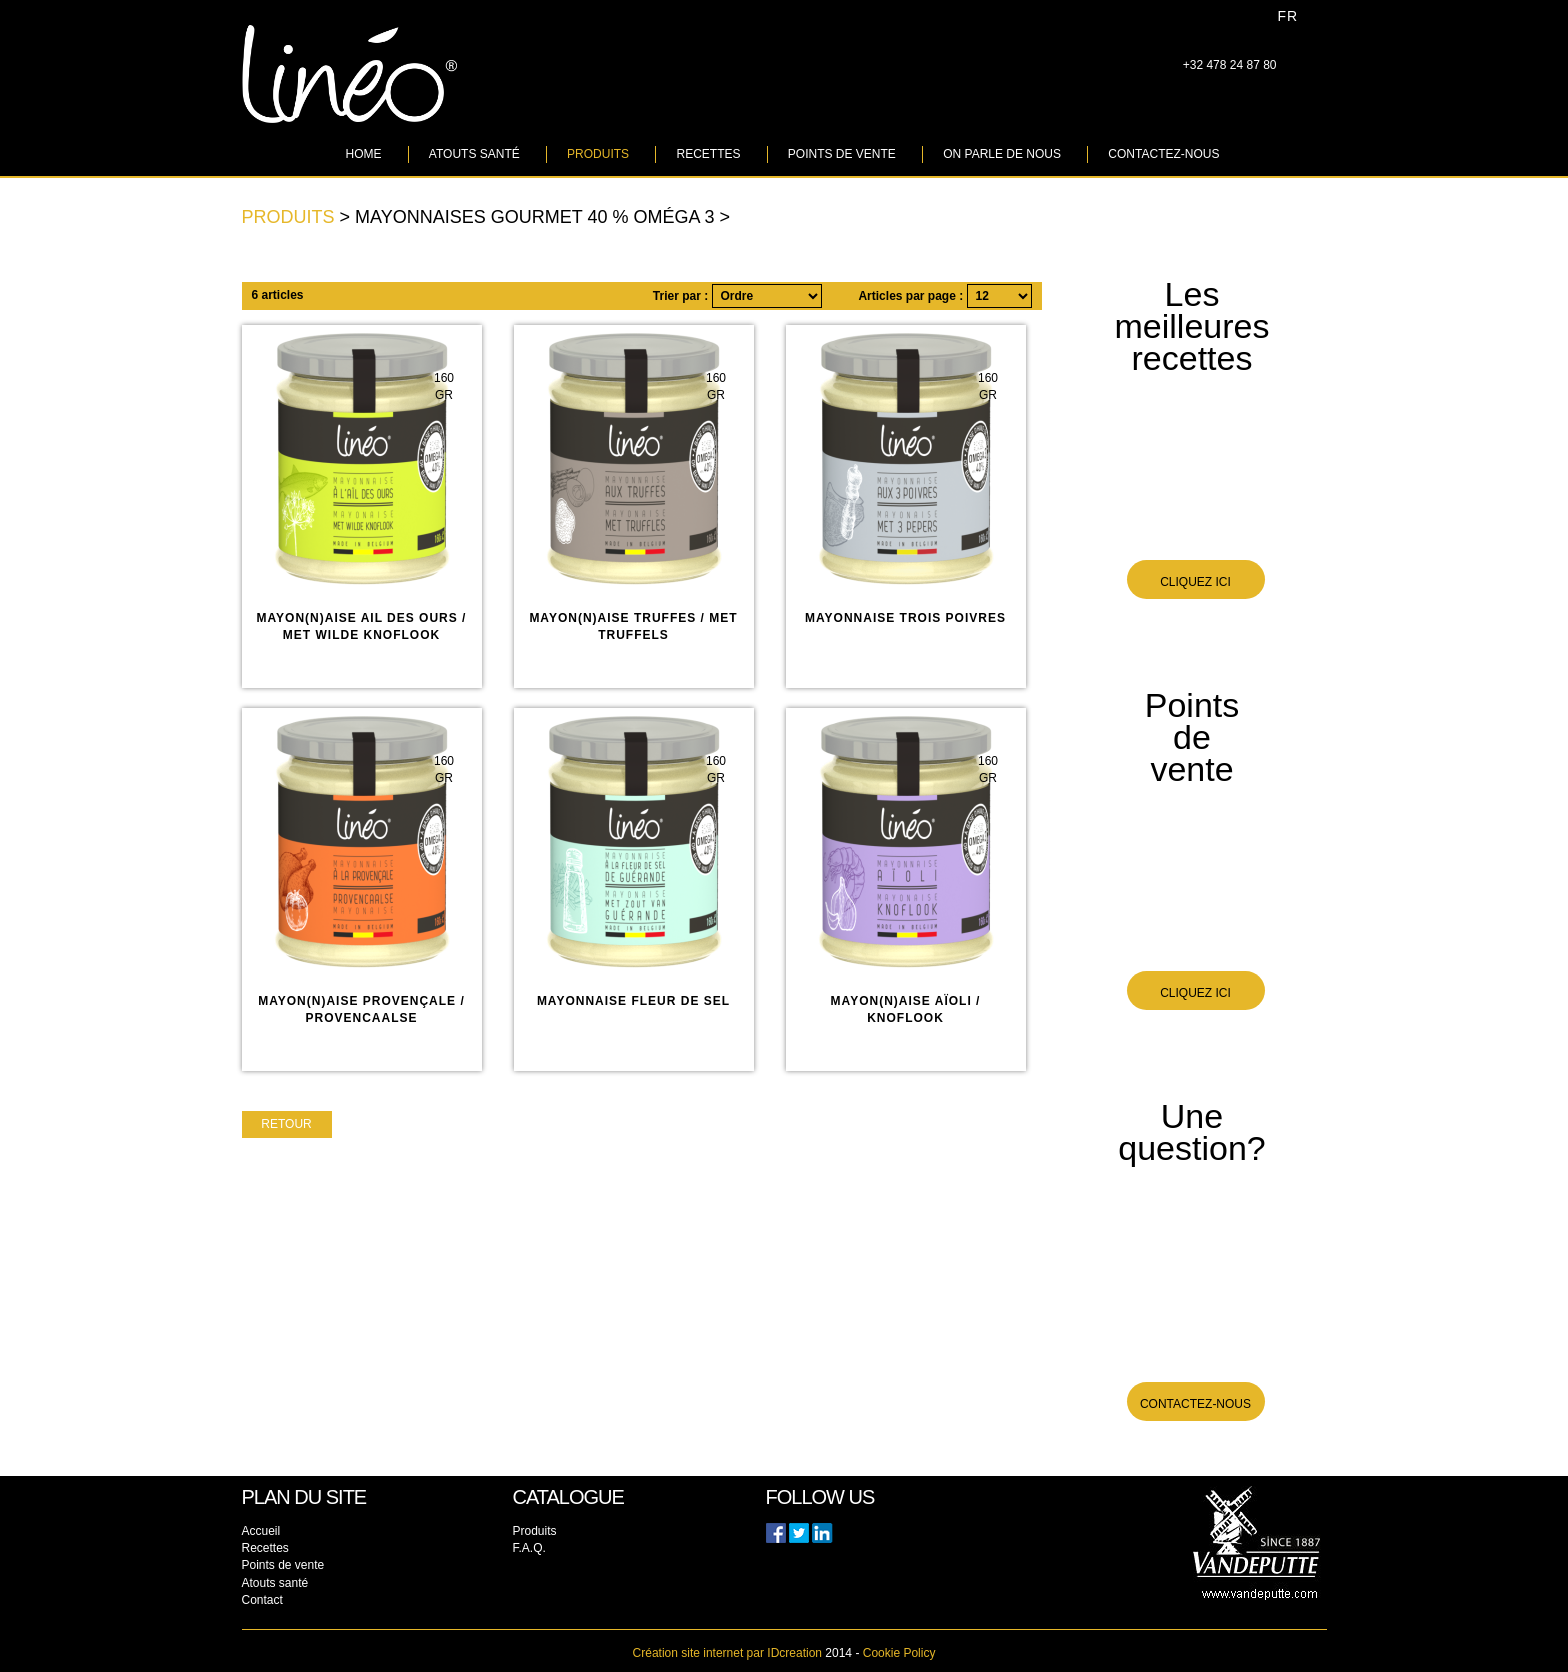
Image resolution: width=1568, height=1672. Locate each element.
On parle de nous (1002, 154)
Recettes (708, 154)
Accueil (261, 1531)
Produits (598, 154)
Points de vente (842, 154)
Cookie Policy (899, 1653)
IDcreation (727, 1653)
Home (364, 154)
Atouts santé (474, 154)
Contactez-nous (1163, 154)
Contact (262, 1600)
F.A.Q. (529, 1548)
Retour (286, 1124)
